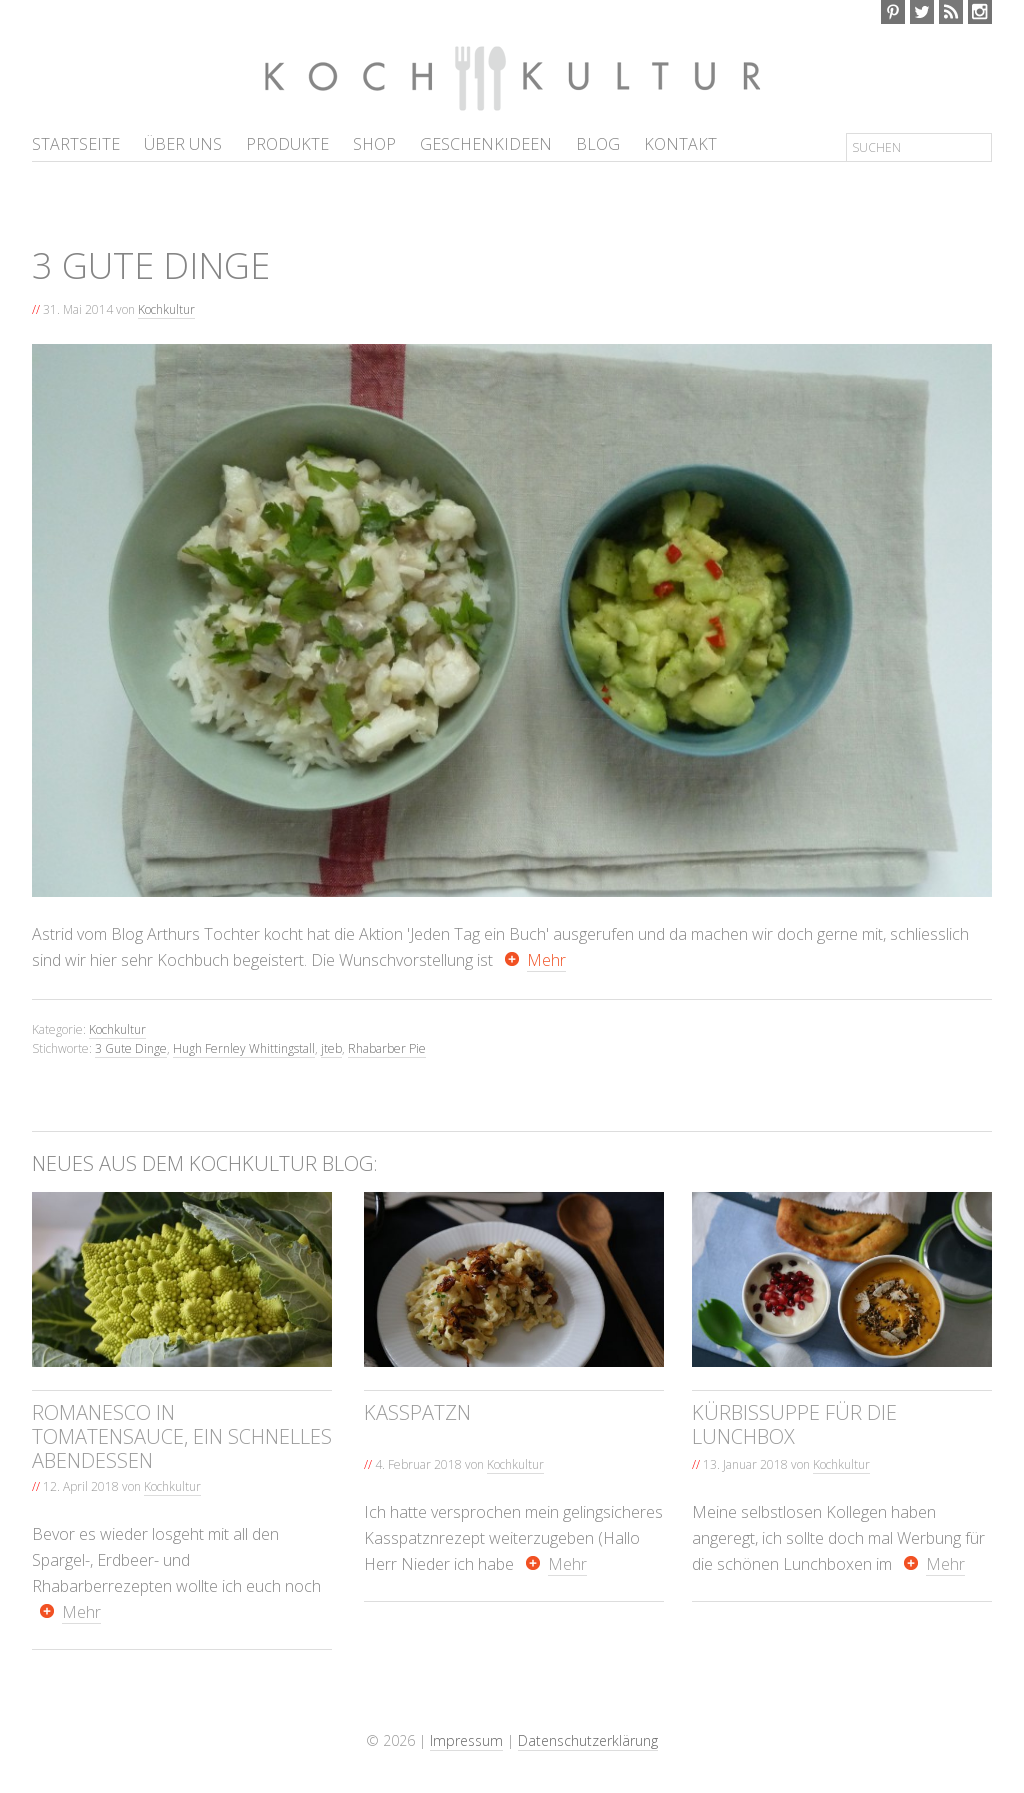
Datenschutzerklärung (588, 1740)
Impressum (466, 1740)
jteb (331, 1048)
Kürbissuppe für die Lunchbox (794, 1424)
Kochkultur (421, 77)
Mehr (546, 960)
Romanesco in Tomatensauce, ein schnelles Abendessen (182, 1436)
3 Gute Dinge (131, 1048)
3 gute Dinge (151, 265)
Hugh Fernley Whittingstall (244, 1048)
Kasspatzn (417, 1412)
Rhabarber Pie (387, 1048)
